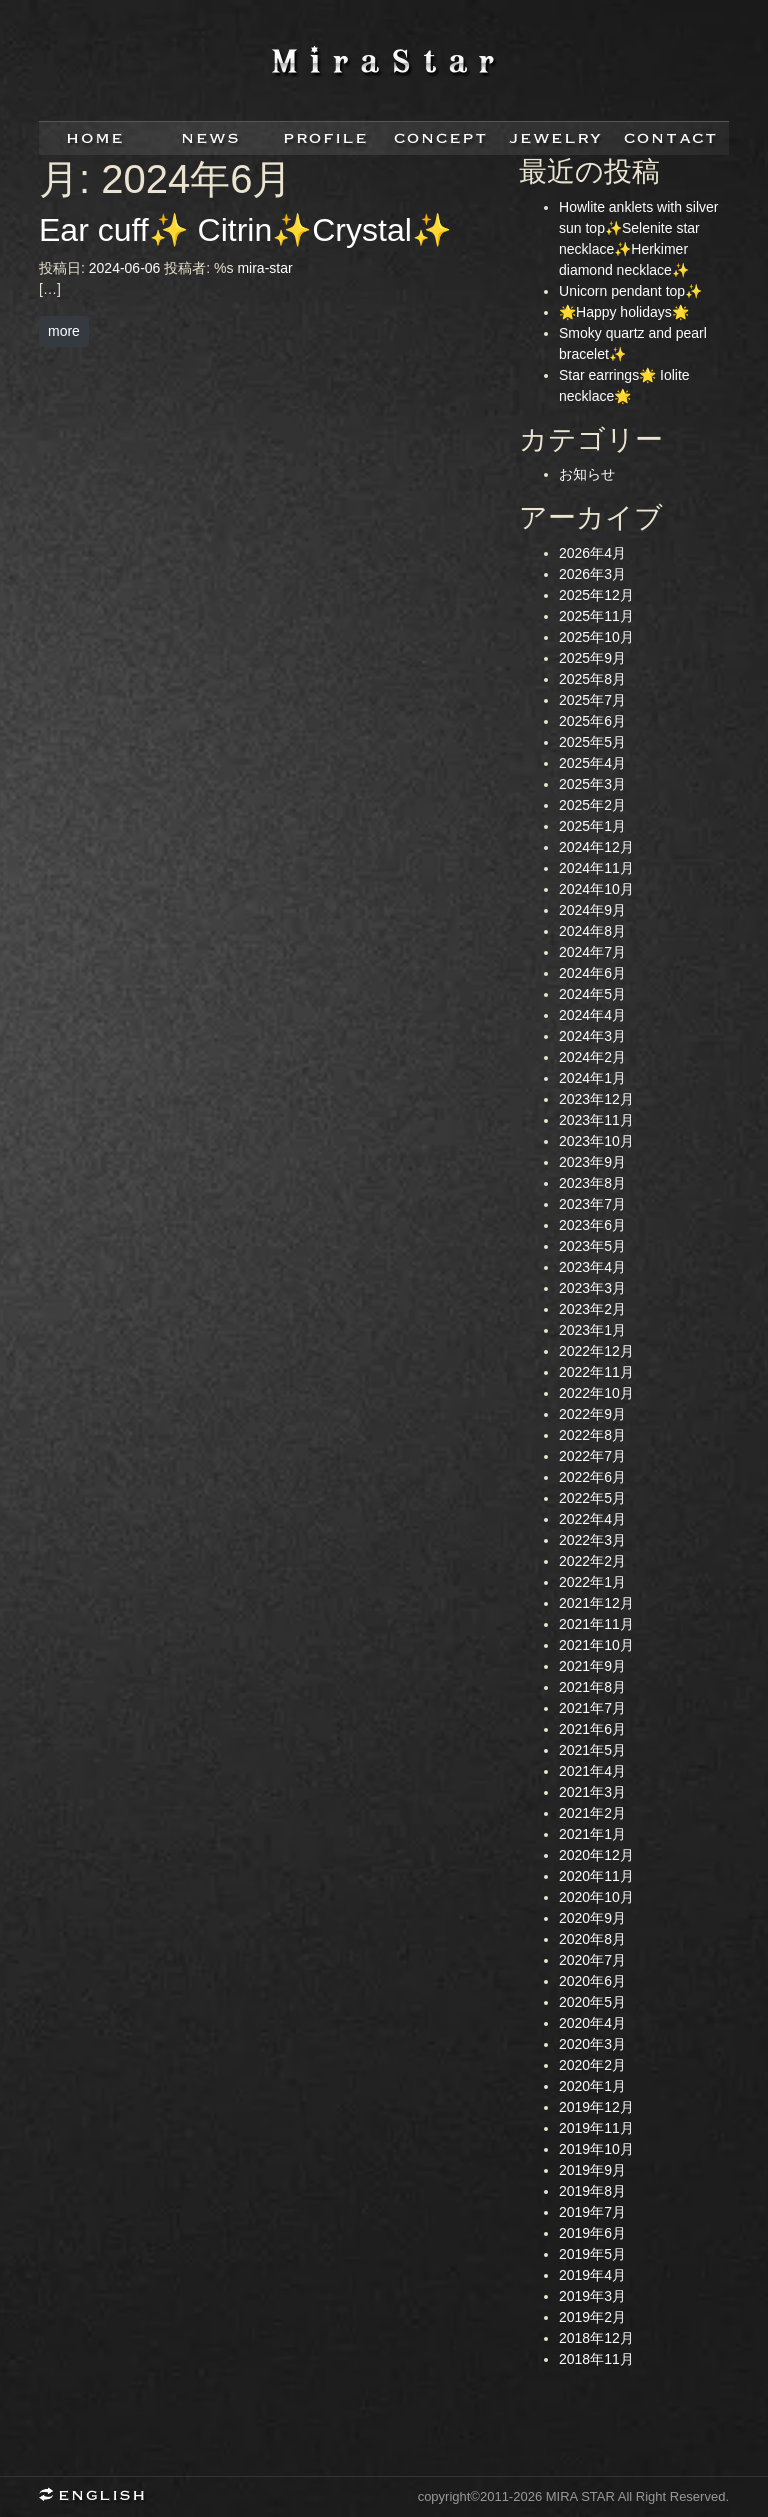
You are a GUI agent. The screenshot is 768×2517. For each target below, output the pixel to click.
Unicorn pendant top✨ (630, 291)
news (211, 138)
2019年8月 (592, 2191)
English (99, 2496)
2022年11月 (596, 1372)
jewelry (556, 138)
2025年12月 (596, 595)
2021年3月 (592, 1792)
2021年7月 (592, 1708)
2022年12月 (596, 1351)
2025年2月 (592, 805)
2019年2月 (592, 2317)
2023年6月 (592, 1225)
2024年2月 (592, 1057)
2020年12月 (596, 1855)
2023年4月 (592, 1267)
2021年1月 (592, 1834)
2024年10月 (596, 889)
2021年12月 (596, 1603)
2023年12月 (596, 1099)
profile (326, 138)
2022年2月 (592, 1561)
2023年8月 (592, 1183)
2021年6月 (592, 1729)
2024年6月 (592, 973)
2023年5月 (592, 1246)
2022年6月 (592, 1477)
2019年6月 (592, 2233)
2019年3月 (592, 2296)
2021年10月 (596, 1645)
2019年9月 (592, 2170)
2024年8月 (592, 931)
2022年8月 (592, 1435)
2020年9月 (592, 1918)
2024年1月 (592, 1078)
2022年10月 (596, 1393)
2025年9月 (592, 658)
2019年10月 (596, 2149)
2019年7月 (592, 2212)
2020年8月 (592, 1939)
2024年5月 (592, 994)
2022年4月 (592, 1519)
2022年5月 (592, 1498)
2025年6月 (592, 721)
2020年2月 (592, 2065)
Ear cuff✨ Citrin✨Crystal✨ (245, 230)
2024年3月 (592, 1036)
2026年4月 (592, 553)
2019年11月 (596, 2128)
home (96, 138)
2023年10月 (596, 1141)
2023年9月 (592, 1162)
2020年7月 (592, 1960)
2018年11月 (596, 2359)
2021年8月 (592, 1687)
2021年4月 (592, 1771)
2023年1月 (592, 1330)
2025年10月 (596, 637)
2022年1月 (592, 1582)
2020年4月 (592, 2023)
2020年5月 (592, 2002)
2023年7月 (592, 1204)
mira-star (264, 268)
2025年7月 (592, 700)
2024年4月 (592, 1015)
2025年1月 (592, 826)
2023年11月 (596, 1120)
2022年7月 (592, 1456)
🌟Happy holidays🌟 (624, 312)
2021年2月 (592, 1813)
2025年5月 (592, 742)
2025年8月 (592, 679)
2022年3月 (592, 1540)
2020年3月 (592, 2044)
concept (441, 138)
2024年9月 (592, 910)
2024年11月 (596, 868)
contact (671, 138)
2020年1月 (592, 2086)
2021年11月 (596, 1624)
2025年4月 (592, 763)
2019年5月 (592, 2254)
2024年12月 (596, 847)
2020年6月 (592, 1981)
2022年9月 (592, 1414)
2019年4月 (592, 2275)
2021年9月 (592, 1666)
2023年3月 (592, 1288)
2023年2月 (592, 1309)
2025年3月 (592, 784)
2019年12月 (596, 2107)
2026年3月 (592, 574)
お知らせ (587, 474)
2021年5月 (592, 1750)
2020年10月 (596, 1897)
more (64, 331)
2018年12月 (596, 2338)
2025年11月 (596, 616)
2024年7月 (592, 952)
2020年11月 (596, 1876)
